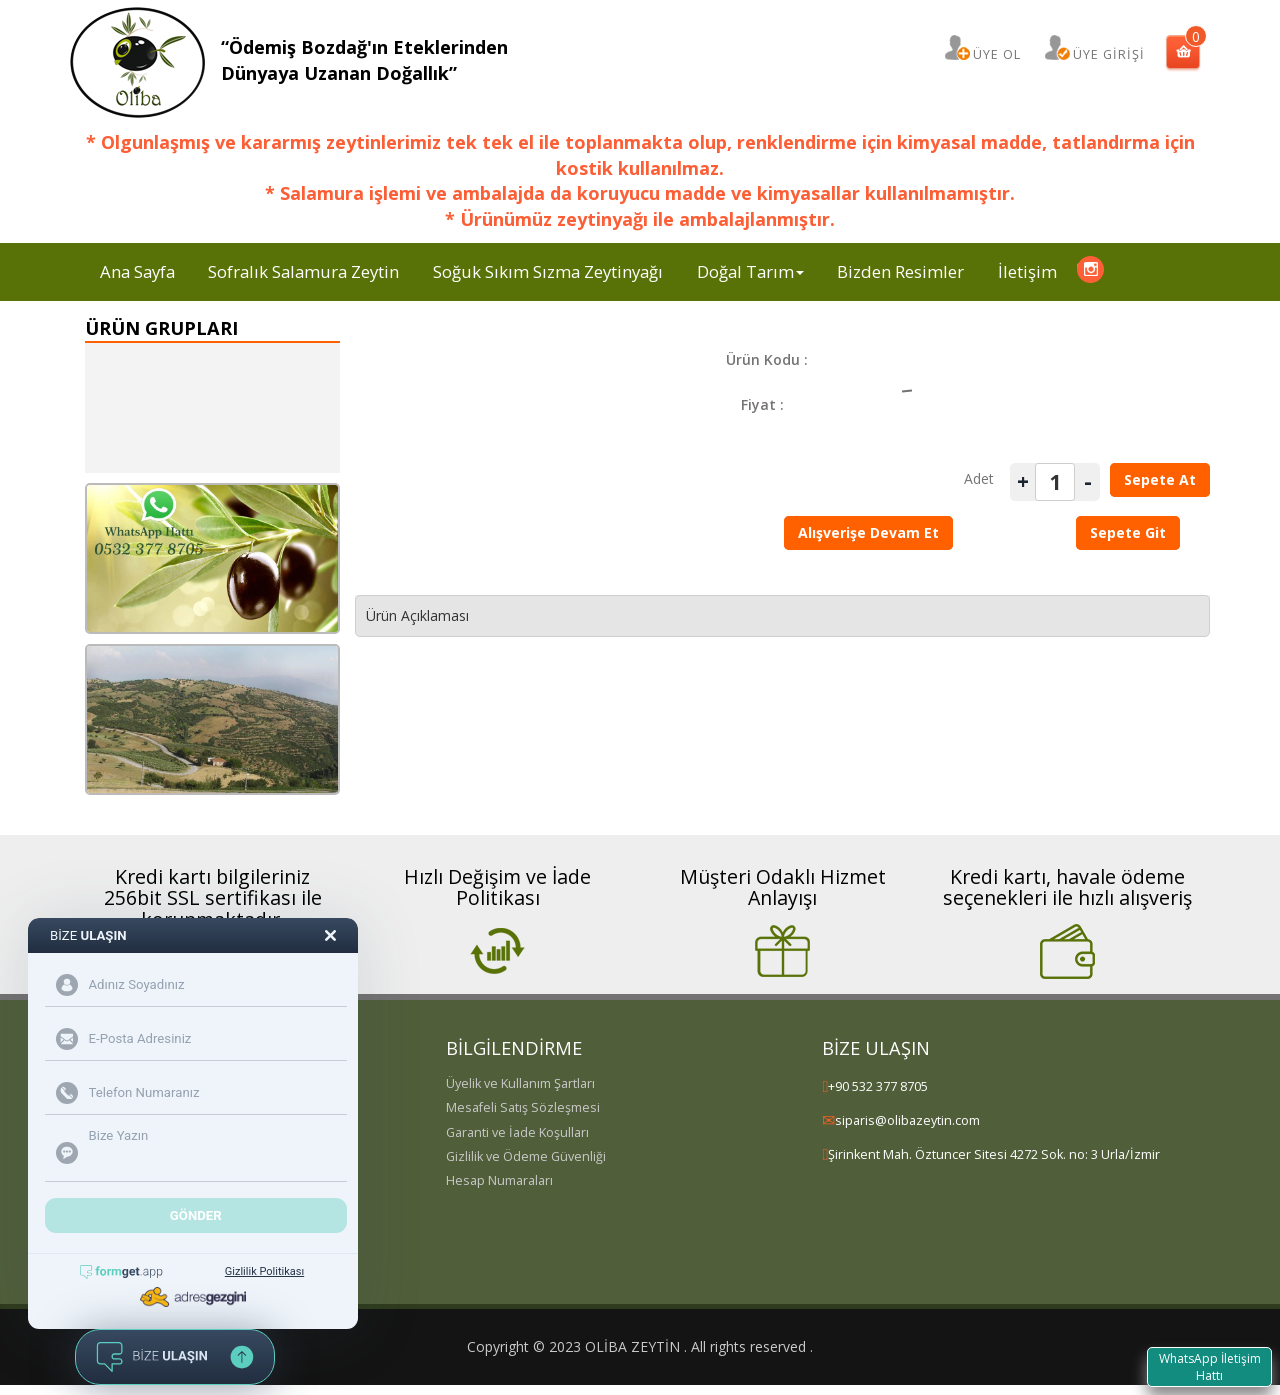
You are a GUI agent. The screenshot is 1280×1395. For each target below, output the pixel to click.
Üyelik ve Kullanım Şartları (520, 1083)
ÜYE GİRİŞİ (1109, 54)
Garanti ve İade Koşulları (517, 1132)
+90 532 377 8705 (878, 1086)
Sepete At (1160, 479)
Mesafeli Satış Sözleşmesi (523, 1107)
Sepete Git (1128, 532)
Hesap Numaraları (499, 1180)
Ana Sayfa (137, 271)
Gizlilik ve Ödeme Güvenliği (526, 1156)
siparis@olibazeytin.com (907, 1120)
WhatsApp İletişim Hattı (1209, 1366)
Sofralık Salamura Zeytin (303, 271)
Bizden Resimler (900, 271)
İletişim (1027, 271)
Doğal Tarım (750, 271)
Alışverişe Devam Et (868, 532)
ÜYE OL (997, 54)
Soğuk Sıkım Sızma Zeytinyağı (548, 271)
